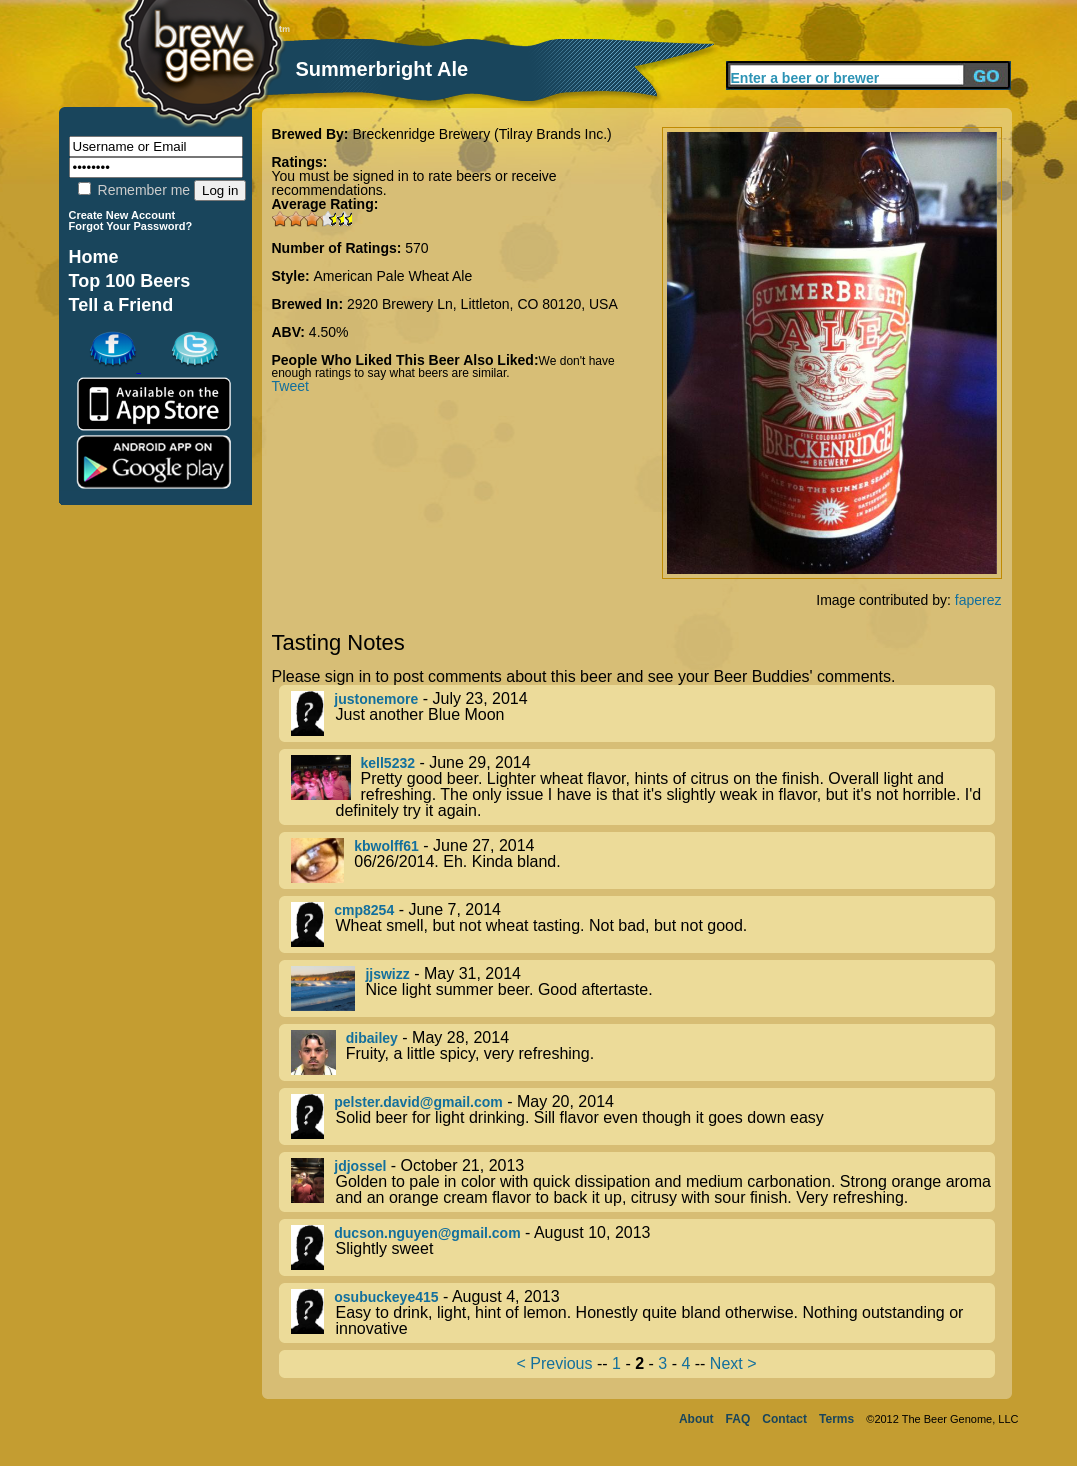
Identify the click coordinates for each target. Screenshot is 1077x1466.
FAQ (738, 1419)
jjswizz (387, 974)
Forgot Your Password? (131, 226)
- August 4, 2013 (643, 1313)
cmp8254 (364, 910)
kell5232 (388, 763)
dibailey (372, 1038)
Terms (836, 1419)
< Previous (554, 1363)
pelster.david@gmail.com (418, 1102)
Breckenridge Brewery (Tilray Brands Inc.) (481, 134)
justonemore (376, 699)
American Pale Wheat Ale (393, 276)
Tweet (290, 386)
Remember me (134, 190)
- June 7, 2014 (643, 924)
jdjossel (360, 1166)
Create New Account (122, 215)
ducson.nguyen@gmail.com (427, 1233)
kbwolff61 (386, 846)
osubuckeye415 (386, 1297)
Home (94, 257)
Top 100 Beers (130, 281)
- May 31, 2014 (643, 988)
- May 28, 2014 (643, 1052)
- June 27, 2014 (643, 860)
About (696, 1419)
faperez (978, 600)
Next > (733, 1363)
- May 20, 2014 (643, 1116)
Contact (784, 1419)
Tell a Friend (121, 305)
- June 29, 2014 (643, 787)
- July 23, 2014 (643, 713)
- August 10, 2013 (643, 1247)
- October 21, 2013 (643, 1182)
